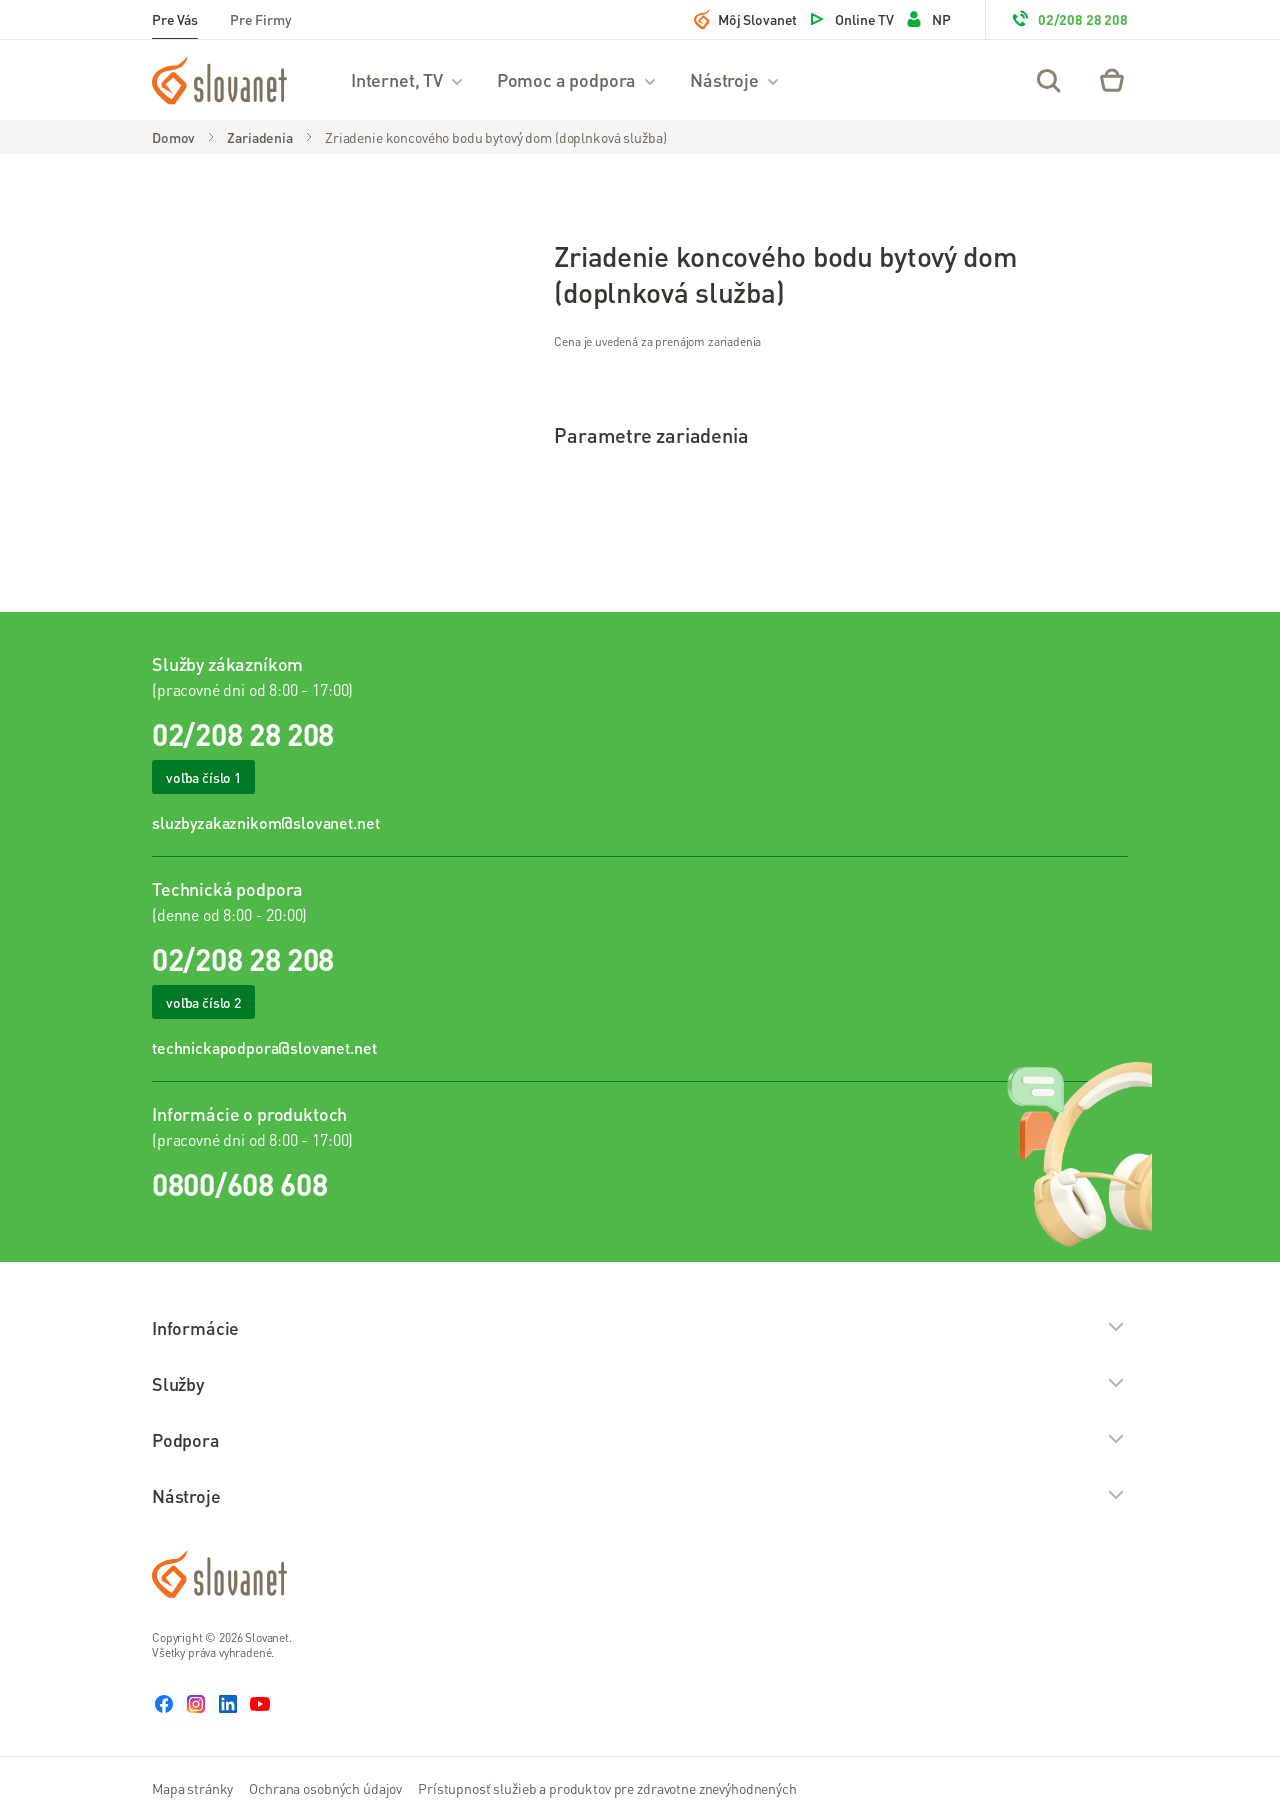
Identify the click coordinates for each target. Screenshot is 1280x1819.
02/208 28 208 (1069, 19)
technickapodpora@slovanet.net (264, 1047)
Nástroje (735, 79)
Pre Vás (175, 19)
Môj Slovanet (745, 19)
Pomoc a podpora (577, 79)
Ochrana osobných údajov (325, 1788)
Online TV (850, 19)
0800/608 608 (239, 1184)
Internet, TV (408, 79)
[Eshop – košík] (1112, 80)
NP (927, 19)
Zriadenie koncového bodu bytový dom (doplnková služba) (495, 137)
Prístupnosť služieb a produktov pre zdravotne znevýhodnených (607, 1788)
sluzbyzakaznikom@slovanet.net (265, 822)
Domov (173, 137)
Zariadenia (260, 137)
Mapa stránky (192, 1788)
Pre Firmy (261, 19)
